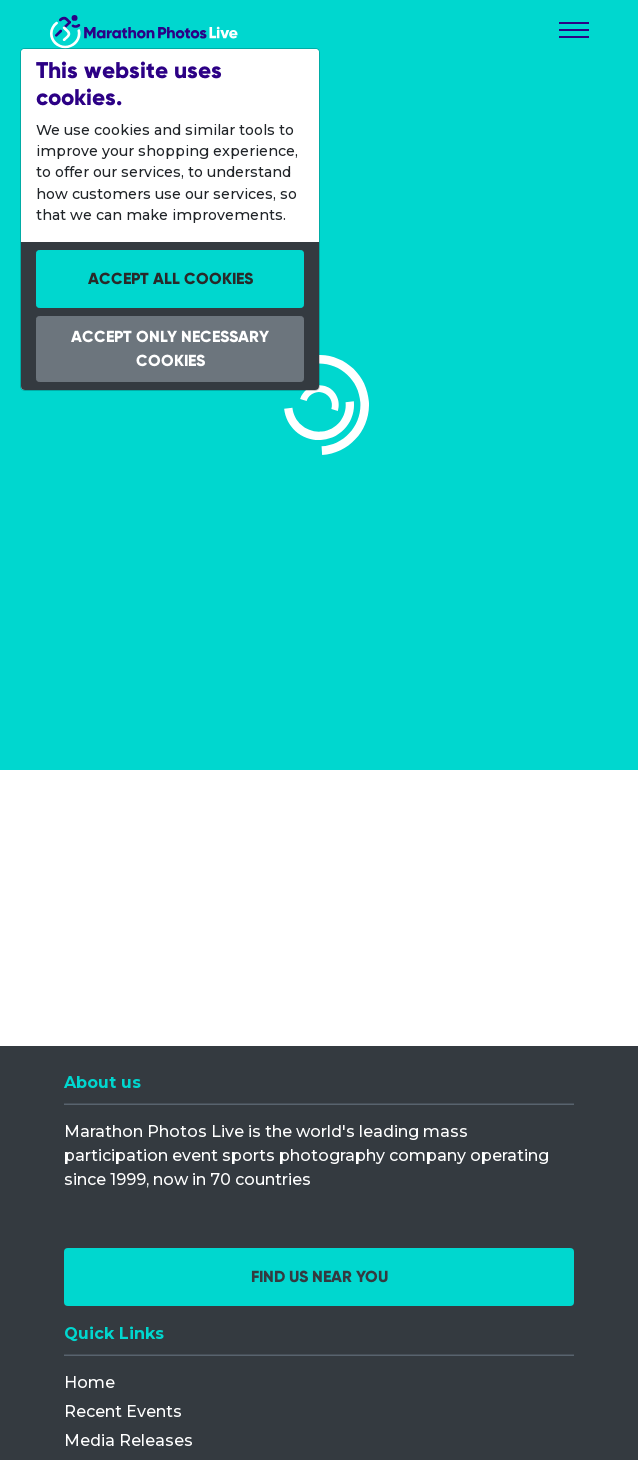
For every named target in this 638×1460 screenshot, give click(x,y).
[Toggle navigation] (574, 30)
